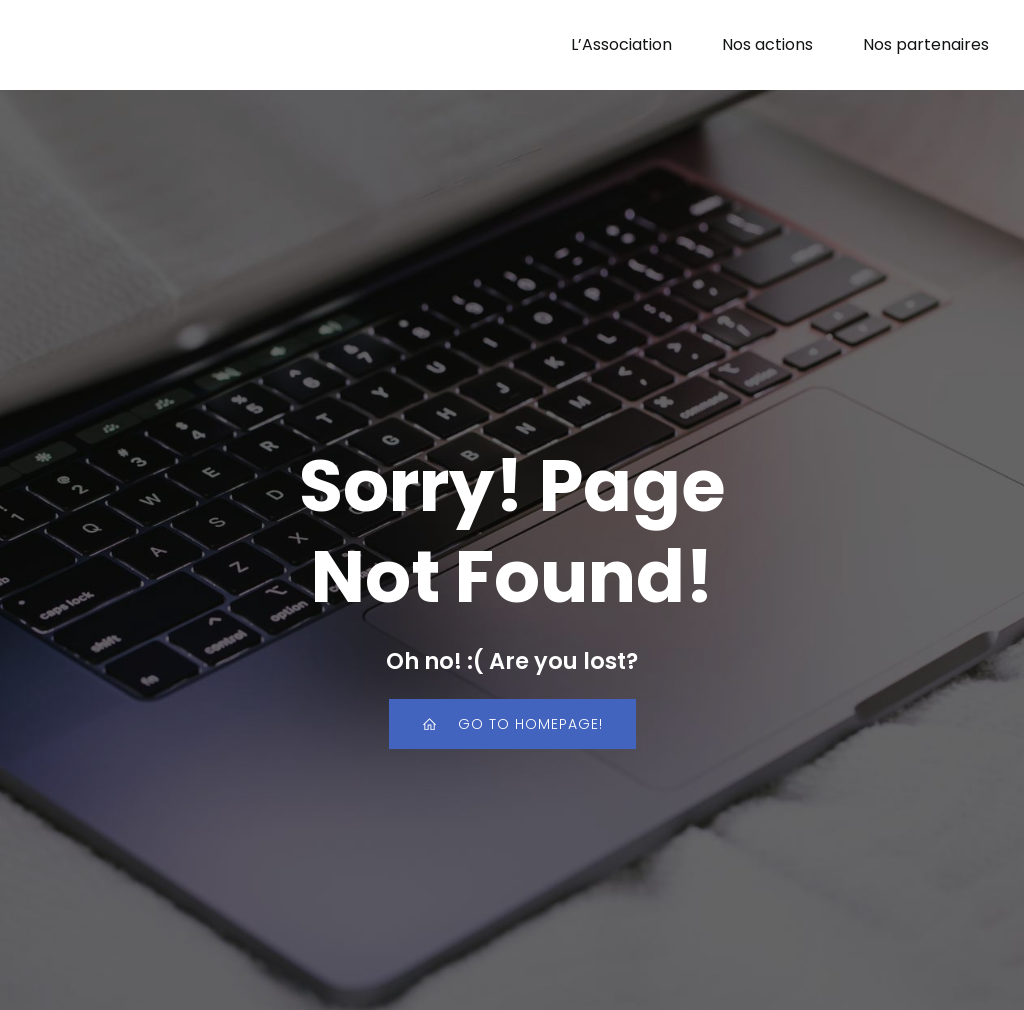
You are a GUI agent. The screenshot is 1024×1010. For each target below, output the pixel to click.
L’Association (621, 44)
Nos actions (767, 44)
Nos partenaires (926, 44)
